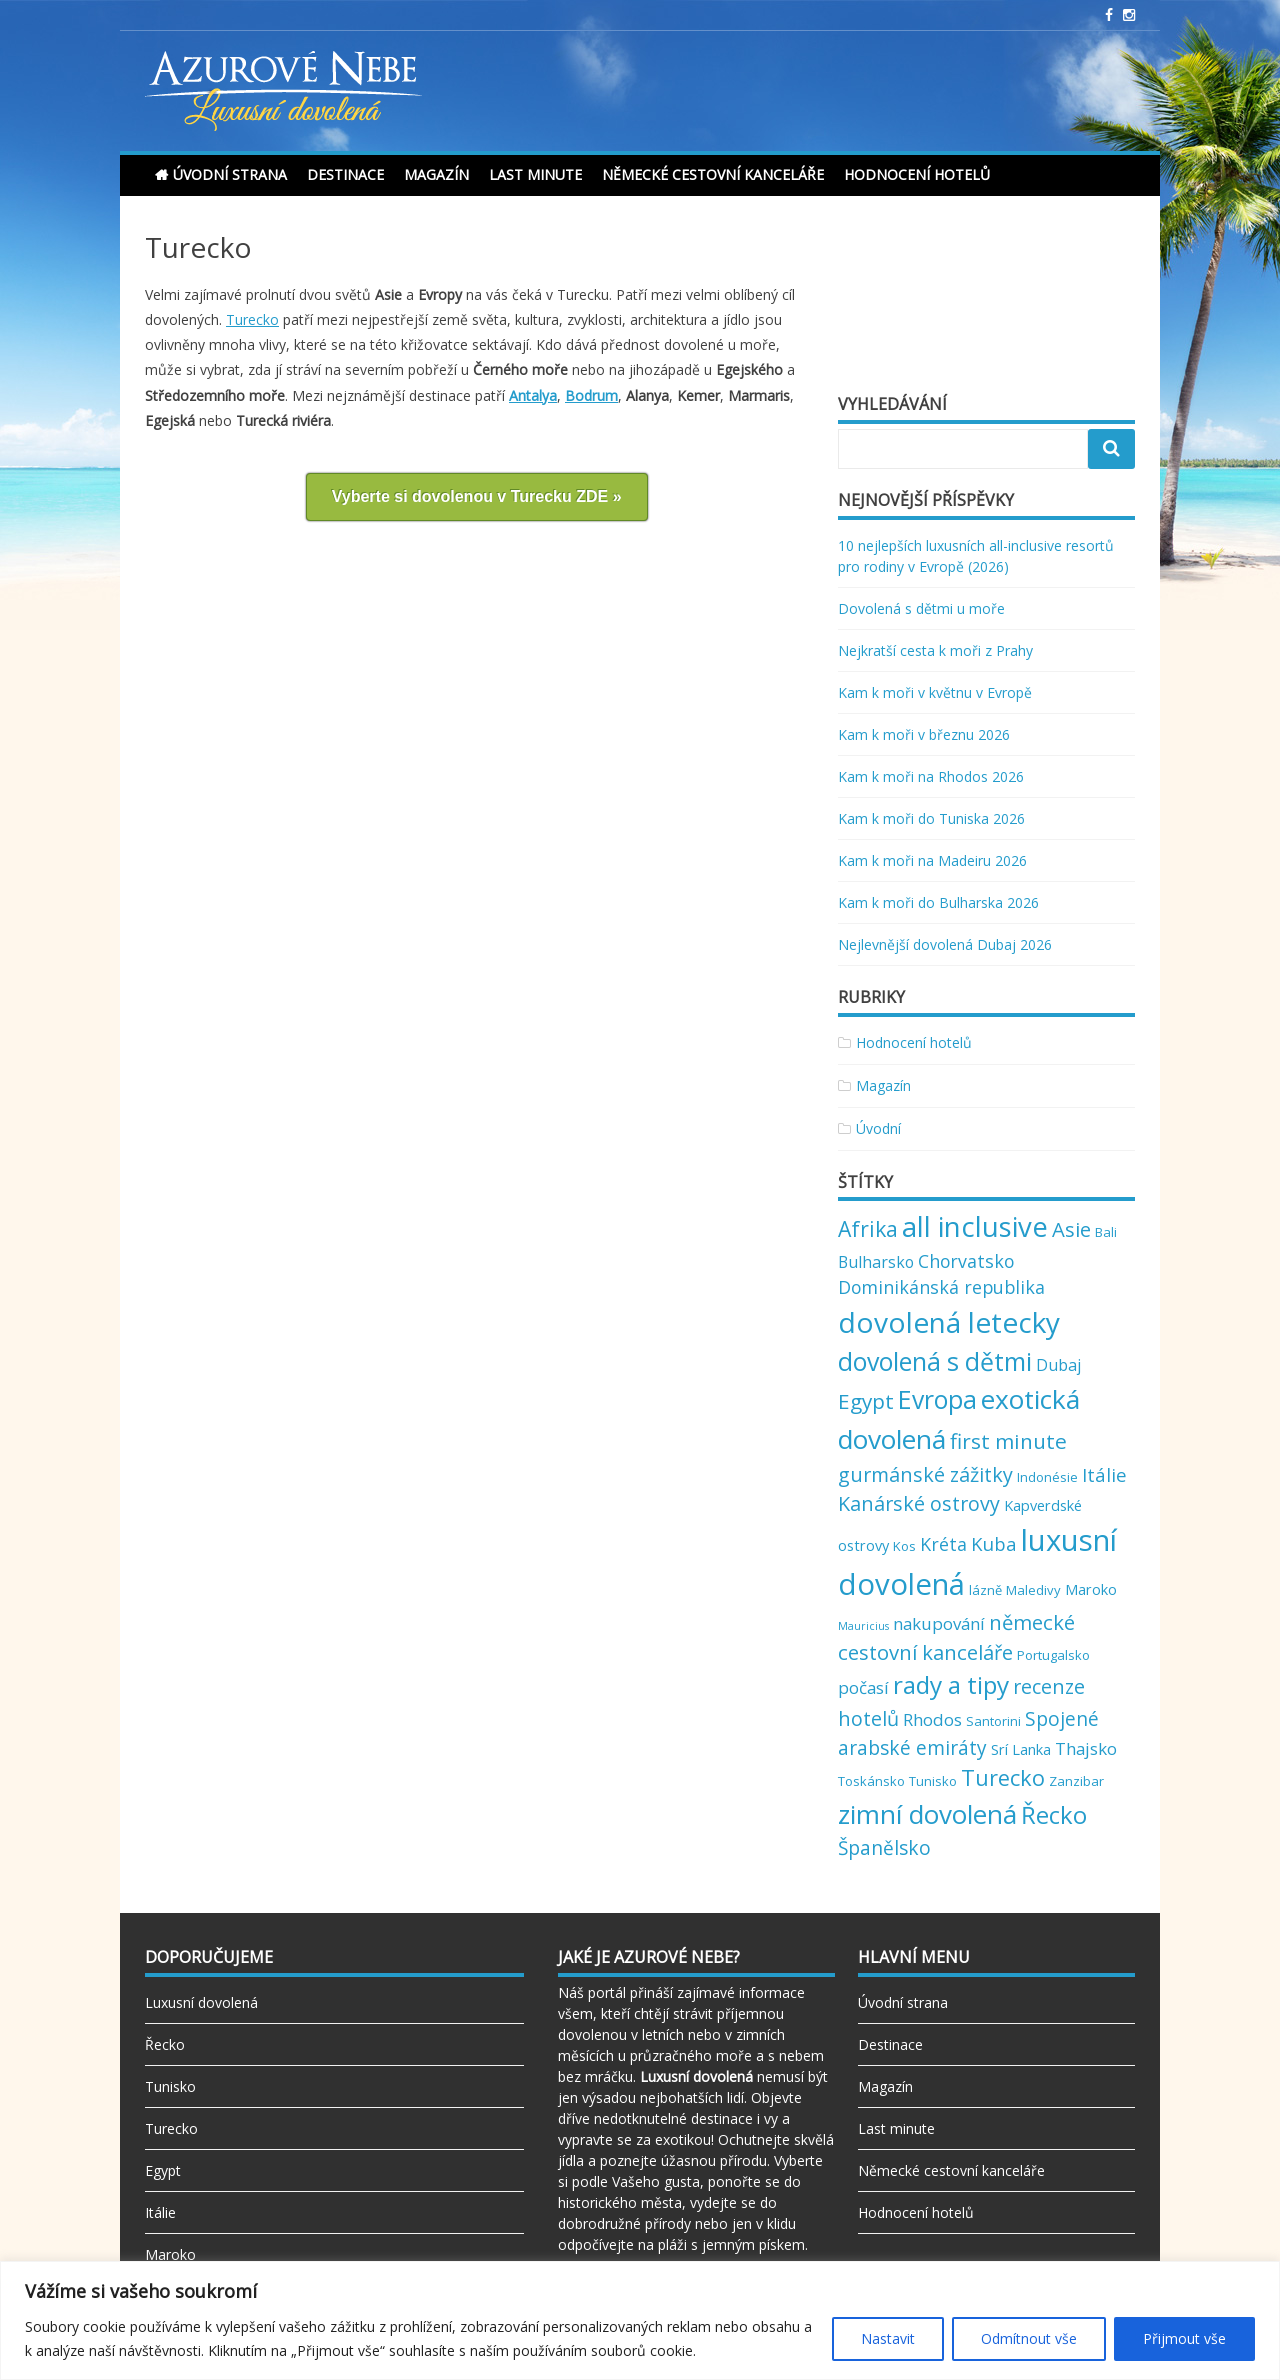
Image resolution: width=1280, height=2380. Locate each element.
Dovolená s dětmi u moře (921, 608)
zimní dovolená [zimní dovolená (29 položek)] (927, 1814)
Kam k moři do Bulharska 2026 (938, 902)
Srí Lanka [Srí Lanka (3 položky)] (1021, 1749)
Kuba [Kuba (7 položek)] (994, 1543)
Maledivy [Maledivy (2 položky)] (1033, 1590)
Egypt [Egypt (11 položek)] (866, 1401)
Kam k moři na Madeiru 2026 (932, 860)
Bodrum (591, 395)
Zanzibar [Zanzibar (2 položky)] (1076, 1781)
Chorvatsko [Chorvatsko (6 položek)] (966, 1261)
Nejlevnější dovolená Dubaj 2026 (945, 944)
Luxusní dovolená (201, 2002)
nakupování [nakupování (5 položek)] (939, 1623)
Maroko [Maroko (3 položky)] (1091, 1589)
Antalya (533, 395)
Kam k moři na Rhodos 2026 (931, 776)
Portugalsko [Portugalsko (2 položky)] (1053, 1655)
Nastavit (888, 2338)
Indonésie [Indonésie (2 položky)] (1047, 1477)
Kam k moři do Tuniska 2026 (931, 818)
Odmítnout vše (1029, 2338)
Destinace (345, 174)
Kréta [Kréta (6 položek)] (943, 1544)
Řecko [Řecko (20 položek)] (1054, 1814)
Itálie (160, 2212)
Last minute (535, 174)
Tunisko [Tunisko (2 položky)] (933, 1781)
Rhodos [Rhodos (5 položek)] (932, 1719)
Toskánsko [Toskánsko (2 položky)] (871, 1781)
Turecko (252, 319)
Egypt (163, 2170)
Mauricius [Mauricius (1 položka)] (863, 1626)
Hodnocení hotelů (917, 174)
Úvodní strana (230, 174)
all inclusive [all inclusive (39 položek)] (975, 1226)
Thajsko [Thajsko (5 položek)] (1086, 1748)
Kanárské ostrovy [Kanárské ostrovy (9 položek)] (919, 1503)
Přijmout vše (1184, 2338)
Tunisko (170, 2086)
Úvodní (878, 1128)
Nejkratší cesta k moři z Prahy (935, 650)
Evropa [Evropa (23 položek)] (937, 1399)
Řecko (165, 2044)
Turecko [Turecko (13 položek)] (1003, 1777)
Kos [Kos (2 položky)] (904, 1546)
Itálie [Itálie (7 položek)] (1104, 1474)
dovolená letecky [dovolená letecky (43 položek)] (949, 1322)
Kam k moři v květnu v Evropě (935, 692)
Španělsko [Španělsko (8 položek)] (884, 1848)
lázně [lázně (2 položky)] (985, 1590)
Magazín (436, 174)
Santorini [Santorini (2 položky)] (993, 1721)
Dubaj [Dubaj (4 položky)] (1058, 1365)
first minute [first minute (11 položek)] (1008, 1441)
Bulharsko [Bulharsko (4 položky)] (876, 1262)
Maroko (170, 2254)
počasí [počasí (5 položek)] (863, 1687)
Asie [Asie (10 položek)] (1071, 1229)
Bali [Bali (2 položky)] (1106, 1232)
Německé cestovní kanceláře (713, 174)
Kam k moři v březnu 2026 (924, 734)
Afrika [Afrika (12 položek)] (868, 1228)
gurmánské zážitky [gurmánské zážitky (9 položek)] (925, 1474)
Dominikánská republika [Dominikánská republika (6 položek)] (941, 1287)
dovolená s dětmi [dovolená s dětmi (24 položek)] (935, 1361)
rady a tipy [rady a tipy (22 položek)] (951, 1684)
